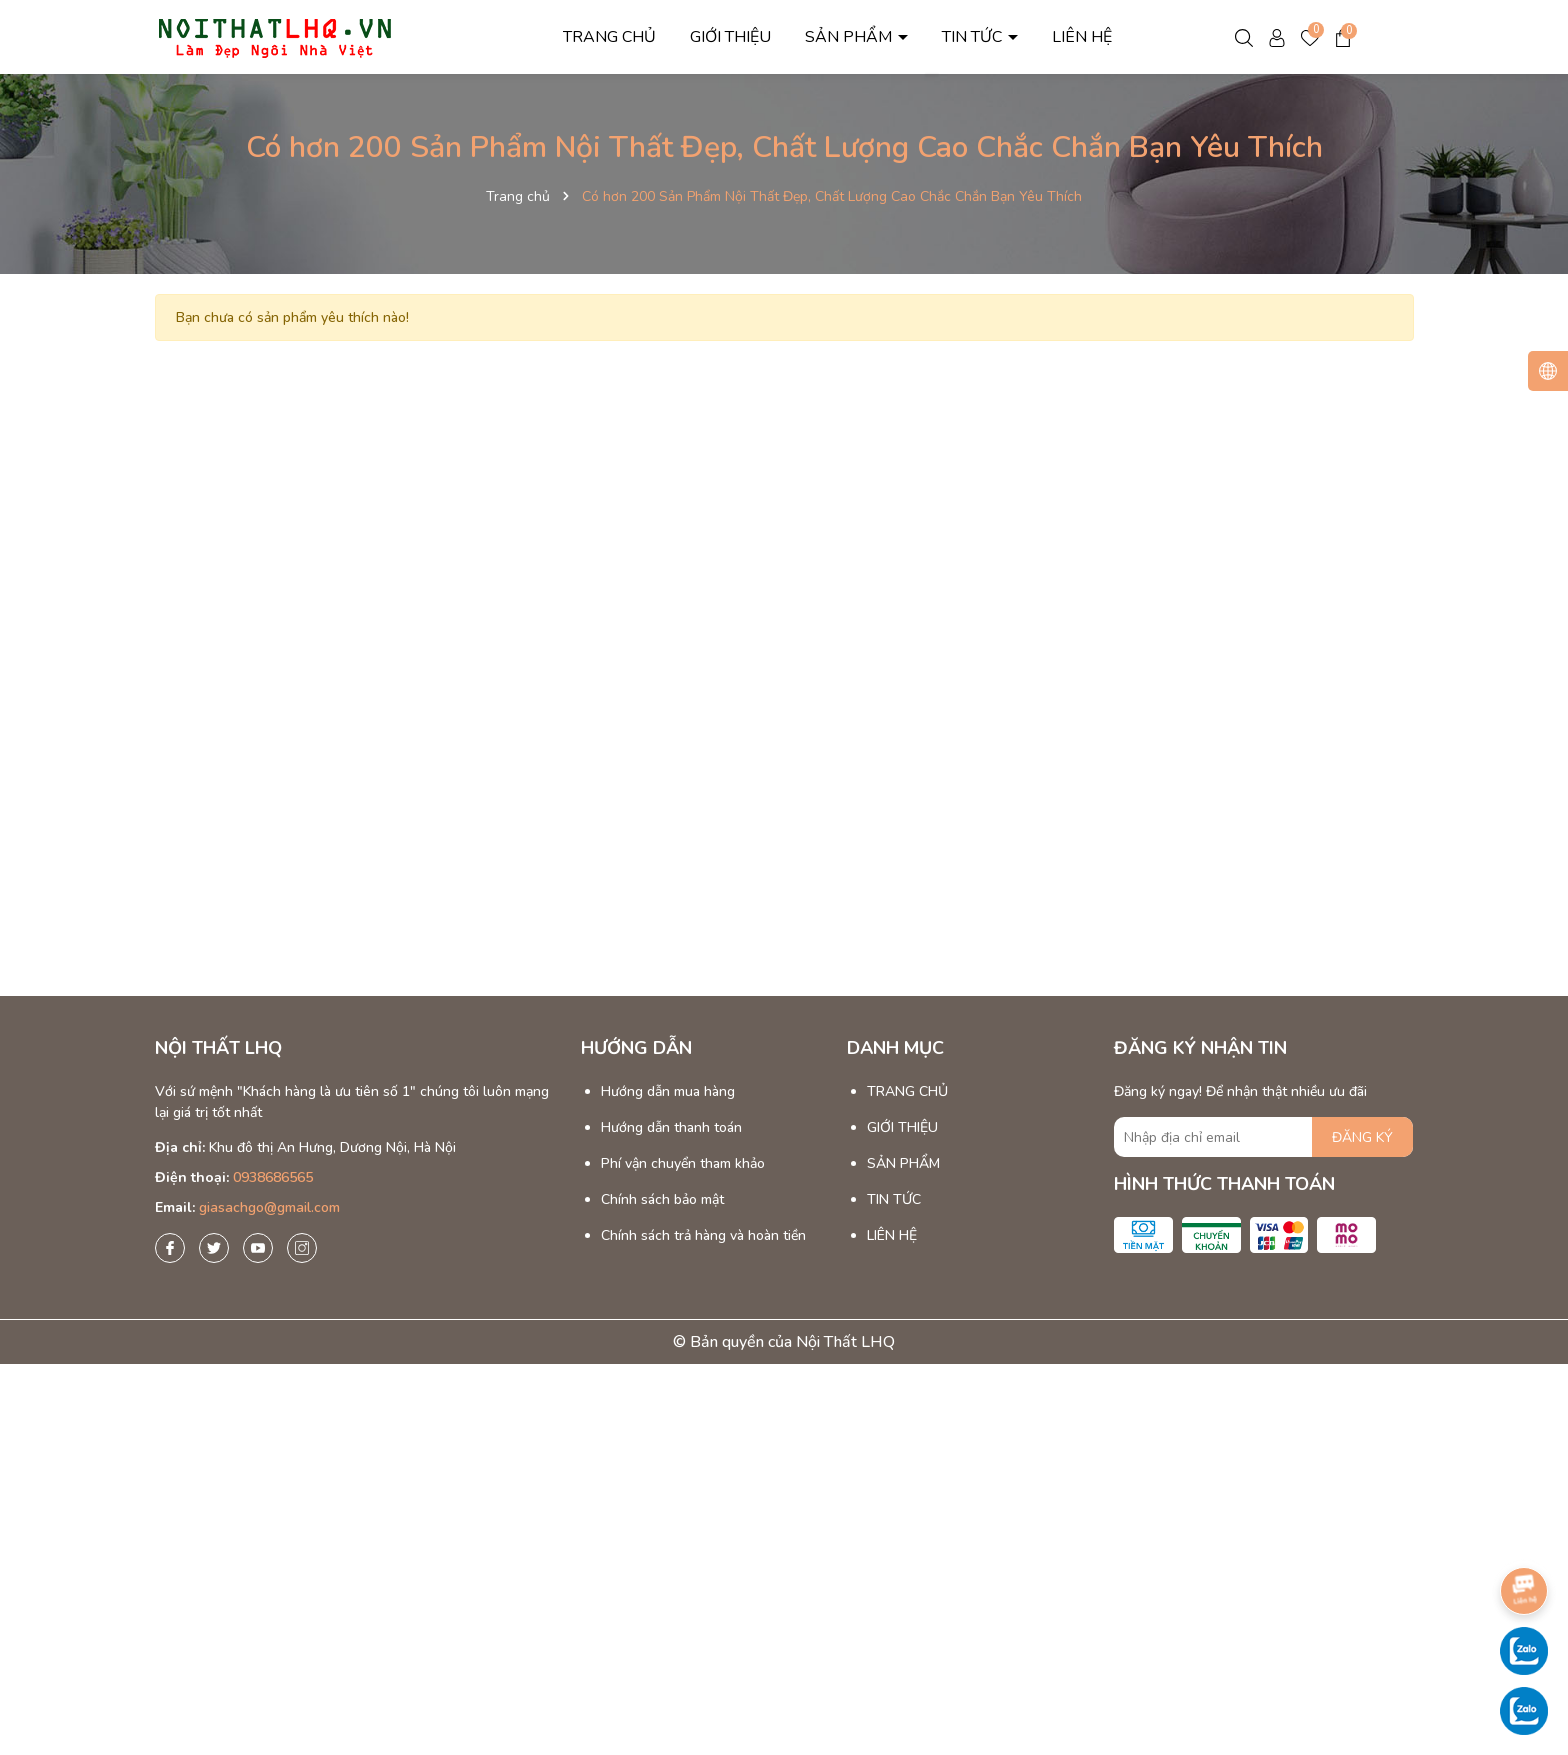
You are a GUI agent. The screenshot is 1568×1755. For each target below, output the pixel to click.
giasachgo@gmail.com (269, 1207)
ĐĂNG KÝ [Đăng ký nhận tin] (1362, 1137)
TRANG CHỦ (609, 37)
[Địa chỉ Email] (1264, 1137)
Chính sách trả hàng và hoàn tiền (703, 1235)
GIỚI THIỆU (730, 37)
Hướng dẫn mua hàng (668, 1091)
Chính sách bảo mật (662, 1199)
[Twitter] (214, 1248)
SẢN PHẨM (850, 37)
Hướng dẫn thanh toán (671, 1127)
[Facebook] (170, 1248)
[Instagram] (302, 1248)
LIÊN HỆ (1082, 37)
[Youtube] (258, 1248)
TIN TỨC (974, 37)
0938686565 (273, 1177)
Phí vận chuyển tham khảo (683, 1163)
